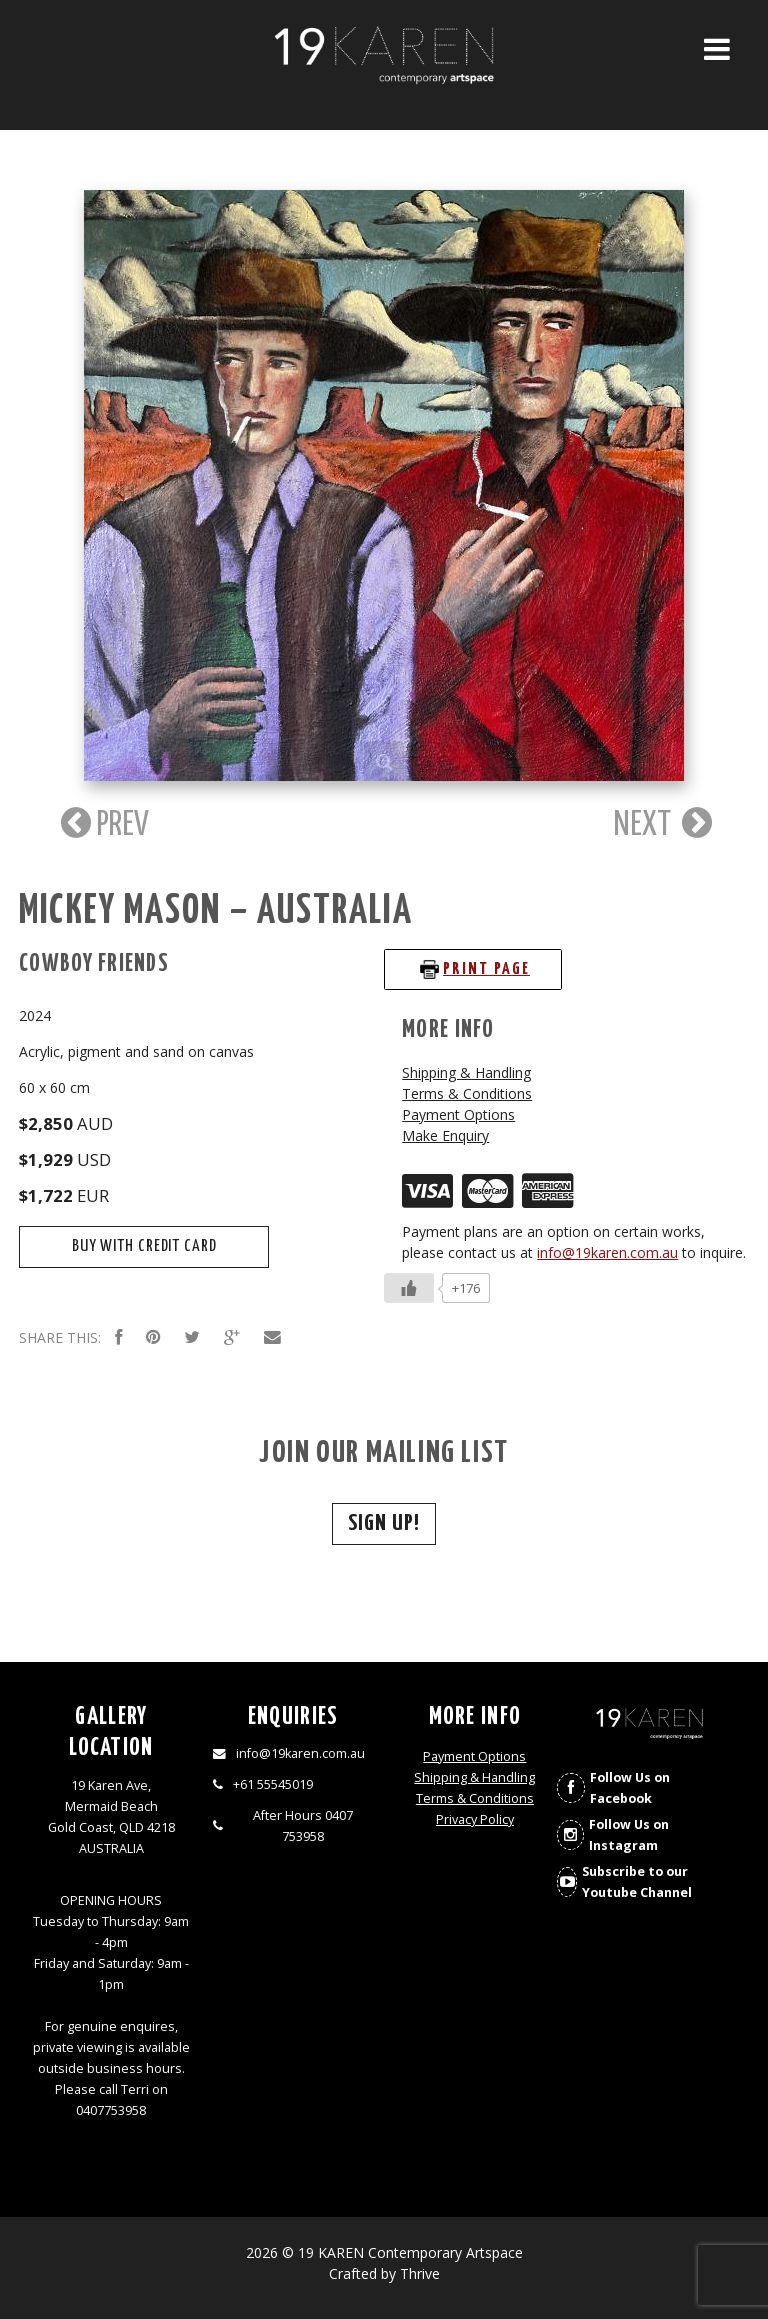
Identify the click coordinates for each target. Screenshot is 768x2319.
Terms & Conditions (467, 1093)
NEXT (663, 823)
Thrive (420, 2273)
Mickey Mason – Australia (215, 911)
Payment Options (458, 1114)
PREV (102, 823)
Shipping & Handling (466, 1072)
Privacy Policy (475, 1819)
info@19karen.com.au (607, 1252)
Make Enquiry (445, 1135)
